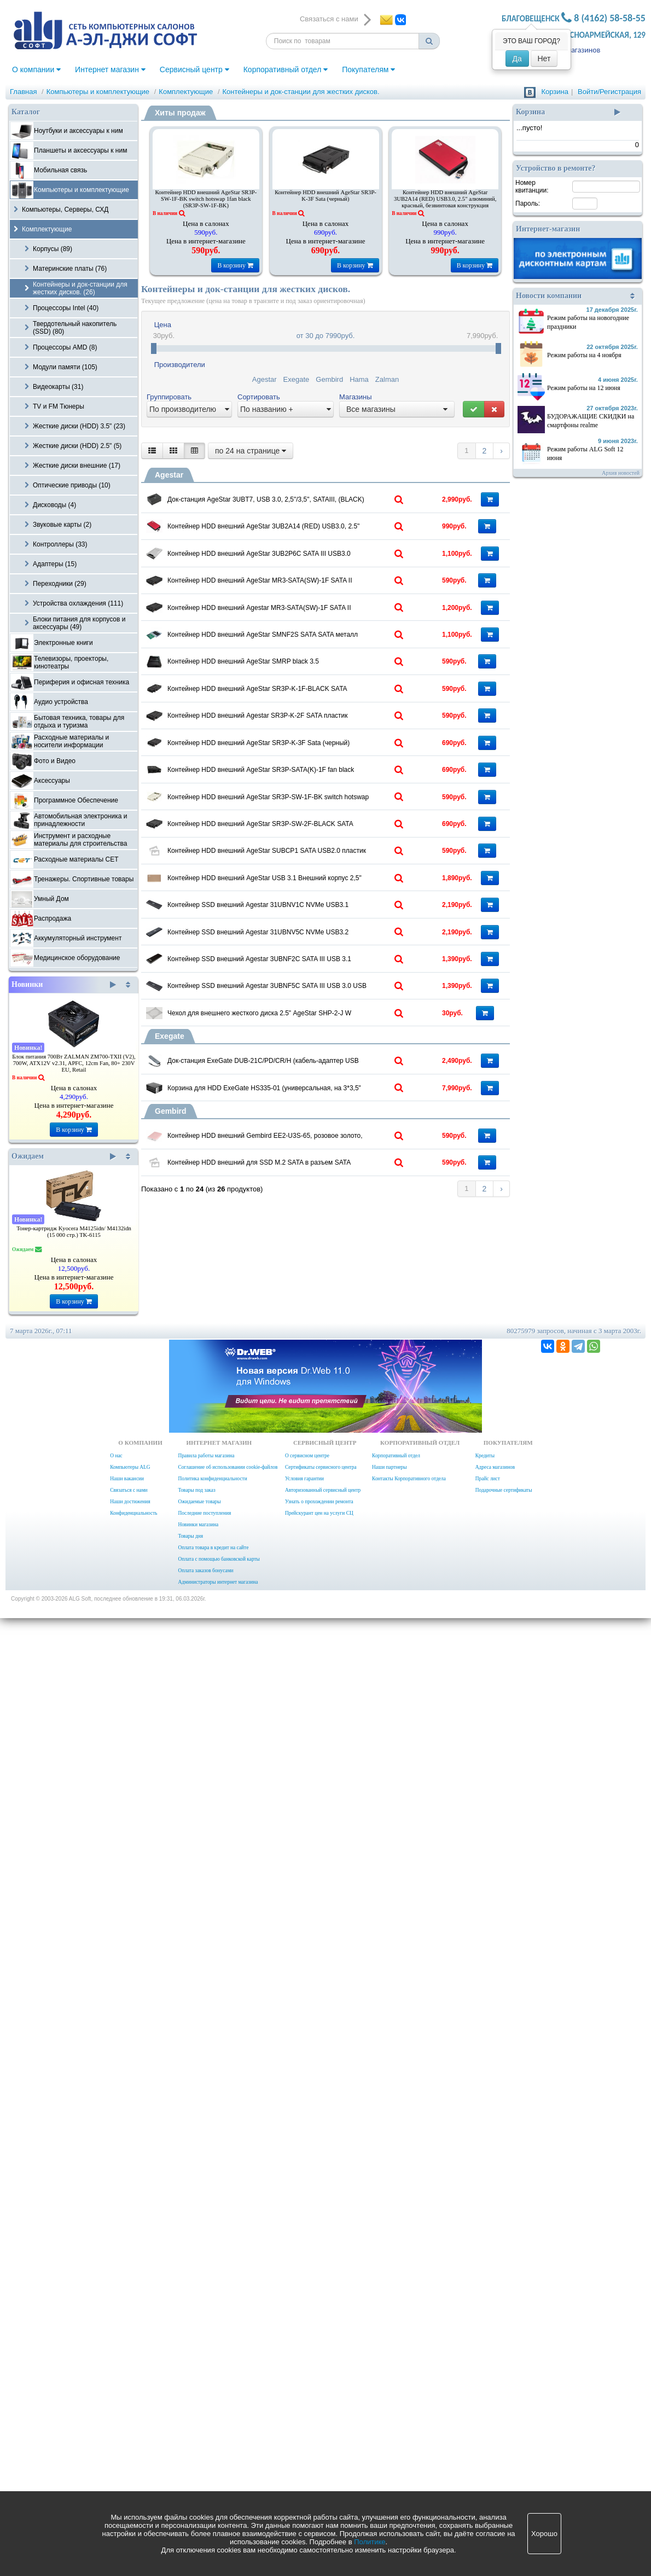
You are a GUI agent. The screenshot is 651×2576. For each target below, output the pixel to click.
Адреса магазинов (495, 2425)
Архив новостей (621, 473)
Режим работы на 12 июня (583, 388)
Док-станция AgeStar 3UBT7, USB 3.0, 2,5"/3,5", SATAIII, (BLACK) (310, 497)
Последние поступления (204, 2471)
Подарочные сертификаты (503, 2448)
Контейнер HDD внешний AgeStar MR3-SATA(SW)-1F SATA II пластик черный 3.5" (310, 712)
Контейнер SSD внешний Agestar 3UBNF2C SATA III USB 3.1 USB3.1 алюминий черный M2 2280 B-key (310, 1715)
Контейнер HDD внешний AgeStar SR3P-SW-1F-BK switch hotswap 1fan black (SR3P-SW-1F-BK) (206, 198)
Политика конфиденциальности (212, 2436)
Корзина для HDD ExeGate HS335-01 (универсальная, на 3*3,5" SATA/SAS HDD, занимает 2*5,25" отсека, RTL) (310, 2026)
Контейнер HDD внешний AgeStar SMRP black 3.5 (307, 924)
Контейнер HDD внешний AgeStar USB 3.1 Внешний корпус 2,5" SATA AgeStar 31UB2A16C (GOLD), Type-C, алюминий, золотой (310, 1504)
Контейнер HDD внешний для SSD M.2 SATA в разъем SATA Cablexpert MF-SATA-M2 (310, 2187)
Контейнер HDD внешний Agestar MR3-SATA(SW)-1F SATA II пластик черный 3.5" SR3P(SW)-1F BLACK (310, 787)
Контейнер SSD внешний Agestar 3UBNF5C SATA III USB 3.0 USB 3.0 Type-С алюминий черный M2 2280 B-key (310, 1790)
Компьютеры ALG (130, 2425)
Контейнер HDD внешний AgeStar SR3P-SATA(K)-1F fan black (310, 1213)
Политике (369, 2542)
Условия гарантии (304, 2436)
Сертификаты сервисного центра (321, 2425)
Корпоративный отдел (285, 69)
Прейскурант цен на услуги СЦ (319, 2471)
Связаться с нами (128, 2448)
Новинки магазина (198, 2482)
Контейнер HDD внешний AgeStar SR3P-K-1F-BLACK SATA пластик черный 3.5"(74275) (310, 998)
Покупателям (368, 69)
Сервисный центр (194, 69)
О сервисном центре (307, 2413)
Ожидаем (63, 1156)
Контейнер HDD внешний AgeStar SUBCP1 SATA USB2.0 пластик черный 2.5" (310, 1428)
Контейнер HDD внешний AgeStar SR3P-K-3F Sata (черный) (325, 195)
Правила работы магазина (206, 2413)
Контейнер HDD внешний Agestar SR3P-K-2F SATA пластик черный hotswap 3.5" (310, 1070)
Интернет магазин (110, 69)
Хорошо (544, 2534)
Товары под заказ (196, 2448)
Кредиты (485, 2413)
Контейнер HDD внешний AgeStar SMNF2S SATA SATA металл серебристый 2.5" (310, 855)
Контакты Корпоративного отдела (409, 2436)
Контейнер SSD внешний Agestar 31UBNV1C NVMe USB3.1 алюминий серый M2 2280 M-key (310, 1572)
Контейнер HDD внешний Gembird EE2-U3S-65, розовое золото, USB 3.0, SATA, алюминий (310, 2115)
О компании (36, 69)
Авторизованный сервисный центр (323, 2448)
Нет (544, 58)
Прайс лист (487, 2436)
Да (517, 58)
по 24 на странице (250, 450)
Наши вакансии (127, 2436)
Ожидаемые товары (199, 2459)
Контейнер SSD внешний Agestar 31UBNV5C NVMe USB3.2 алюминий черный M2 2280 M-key (310, 1643)
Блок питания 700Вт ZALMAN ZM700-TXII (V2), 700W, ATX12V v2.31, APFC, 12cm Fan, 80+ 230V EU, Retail (73, 1063)
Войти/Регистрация (609, 92)
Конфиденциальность (133, 2471)
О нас (116, 2413)
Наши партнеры (389, 2425)
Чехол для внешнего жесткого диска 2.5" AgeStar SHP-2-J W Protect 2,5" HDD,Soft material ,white (310, 1858)
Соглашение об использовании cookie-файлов (227, 2425)
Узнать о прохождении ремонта (319, 2459)
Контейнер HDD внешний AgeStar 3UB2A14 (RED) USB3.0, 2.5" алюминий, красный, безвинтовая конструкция (445, 198)
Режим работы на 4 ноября (584, 355)
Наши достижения (130, 2459)
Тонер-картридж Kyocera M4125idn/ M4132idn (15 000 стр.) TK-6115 (73, 1231)
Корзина (554, 92)
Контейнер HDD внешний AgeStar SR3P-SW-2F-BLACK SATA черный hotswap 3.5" (310, 1357)
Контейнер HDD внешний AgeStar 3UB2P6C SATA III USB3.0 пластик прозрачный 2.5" (310, 640)
